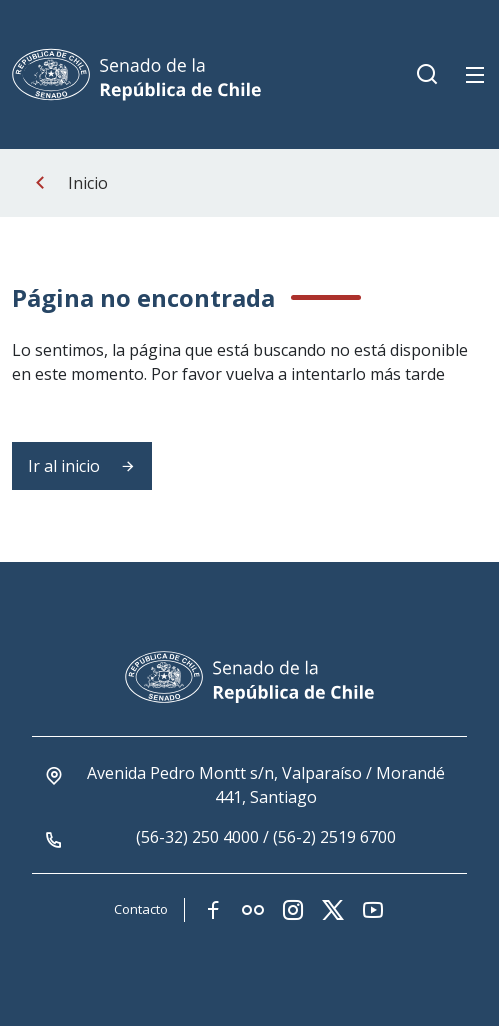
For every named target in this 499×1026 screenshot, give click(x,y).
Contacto (141, 909)
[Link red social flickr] (253, 910)
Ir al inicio (82, 466)
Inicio (88, 183)
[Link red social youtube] (373, 910)
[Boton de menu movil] (475, 75)
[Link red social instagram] (293, 910)
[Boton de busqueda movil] (427, 75)
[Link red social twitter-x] (333, 910)
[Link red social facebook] (213, 910)
